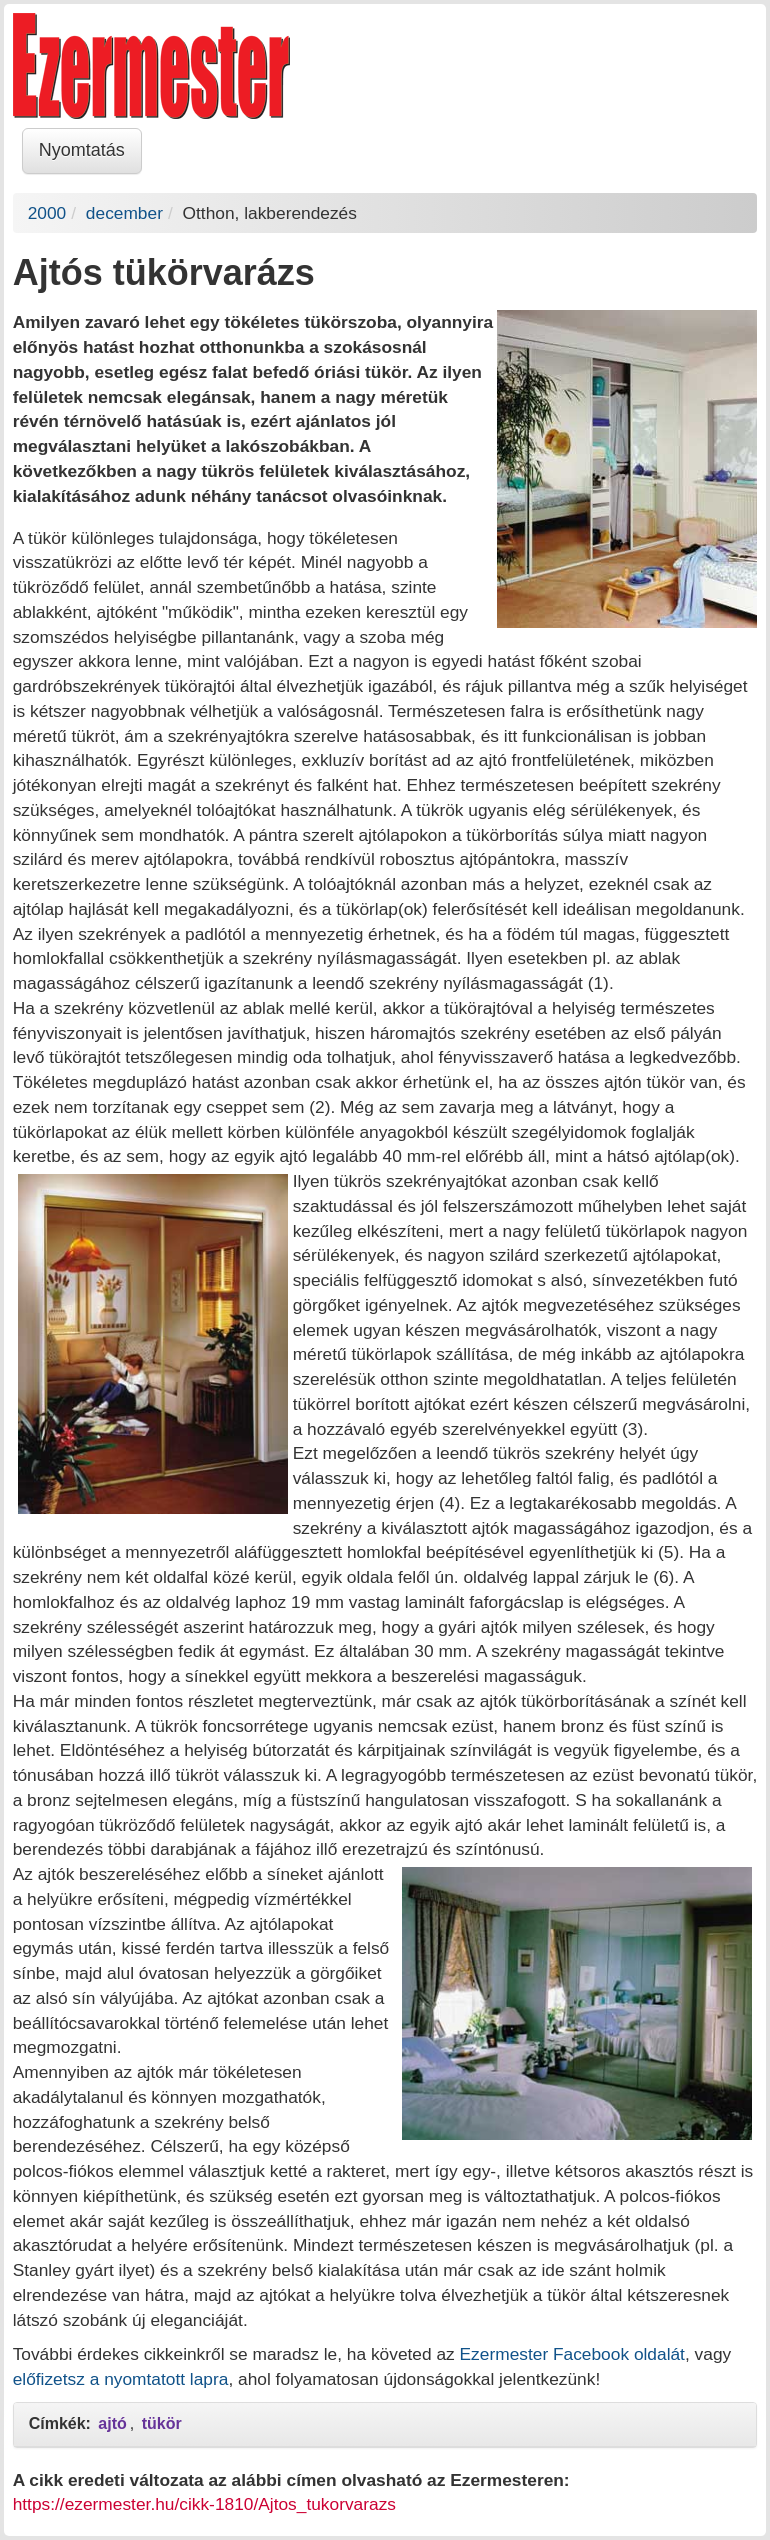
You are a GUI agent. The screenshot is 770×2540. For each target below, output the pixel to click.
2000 (47, 213)
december (124, 213)
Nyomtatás (82, 150)
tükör (162, 2423)
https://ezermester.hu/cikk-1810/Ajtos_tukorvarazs (204, 2504)
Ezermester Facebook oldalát (572, 2354)
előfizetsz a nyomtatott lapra (121, 2379)
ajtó (112, 2423)
